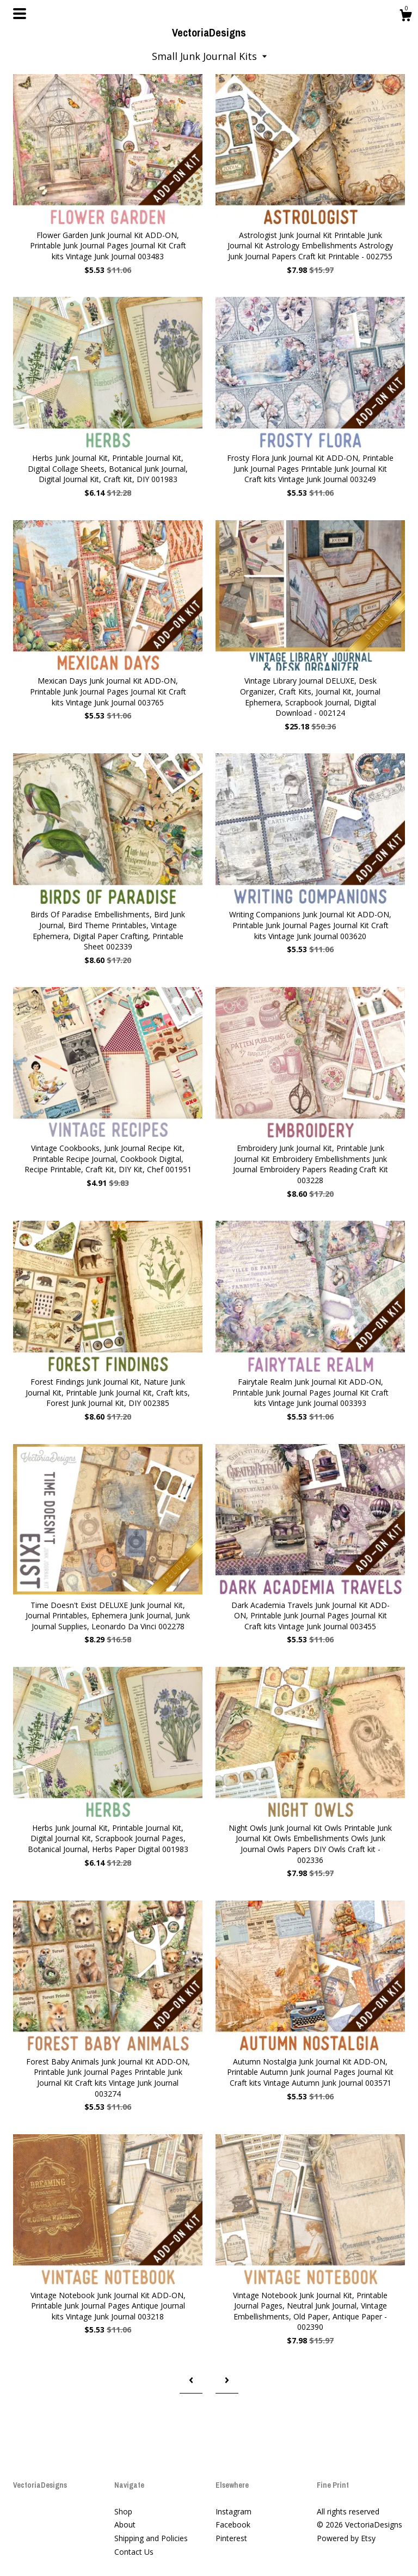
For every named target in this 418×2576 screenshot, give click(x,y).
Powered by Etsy (346, 2538)
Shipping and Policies (151, 2538)
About (125, 2524)
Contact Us (133, 2552)
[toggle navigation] (19, 13)
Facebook (233, 2524)
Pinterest (231, 2538)
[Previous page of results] (191, 2381)
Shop (123, 2511)
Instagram (233, 2511)
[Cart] (405, 16)
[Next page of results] (227, 2381)
